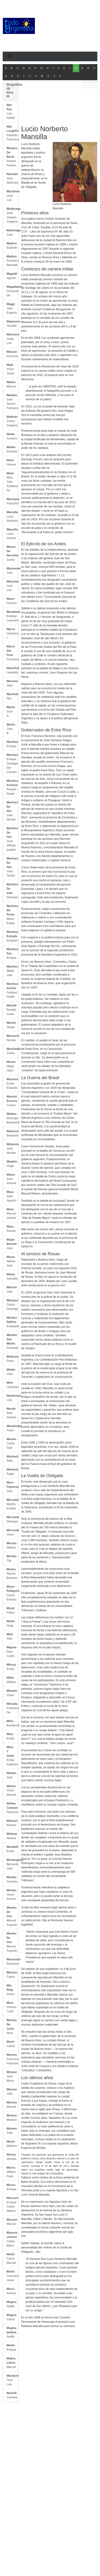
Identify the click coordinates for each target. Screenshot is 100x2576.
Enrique (12, 744)
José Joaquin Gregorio (12, 215)
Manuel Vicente (11, 1213)
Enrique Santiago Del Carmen (12, 763)
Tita (12, 1558)
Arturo (10, 1990)
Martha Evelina (12, 1504)
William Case (11, 2172)
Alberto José (11, 1261)
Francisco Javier (12, 2276)
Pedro (12, 1358)
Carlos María (12, 2239)
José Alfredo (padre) (12, 839)
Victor (12, 1532)
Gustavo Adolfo (12, 990)
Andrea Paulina (12, 157)
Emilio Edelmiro (12, 1756)
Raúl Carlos (12, 1651)
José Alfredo (12, 811)
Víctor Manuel (11, 1790)
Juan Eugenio (12, 308)
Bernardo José (12, 1864)
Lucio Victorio (12, 534)
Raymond (12, 1961)
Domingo (12, 891)
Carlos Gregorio (12, 421)
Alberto (12, 1545)
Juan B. (11, 729)
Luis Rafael (11, 111)
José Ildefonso (12, 178)
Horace (11, 462)
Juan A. (11, 711)
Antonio (11, 2291)
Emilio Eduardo (12, 1083)
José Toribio (12, 867)
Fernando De (12, 291)
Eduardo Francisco (12, 133)
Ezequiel (12, 936)
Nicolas (12, 1038)
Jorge (12, 1163)
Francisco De (12, 1708)
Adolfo (11, 2304)
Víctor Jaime (10, 369)
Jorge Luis (12, 339)
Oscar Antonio (12, 1894)
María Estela (12, 914)
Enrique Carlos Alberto (12, 2204)
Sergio (11, 1025)
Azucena (12, 354)
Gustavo (12, 436)
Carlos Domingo (12, 1304)
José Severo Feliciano (12, 402)
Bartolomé (12, 1723)
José (12, 683)
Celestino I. (12, 633)
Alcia (12, 2026)
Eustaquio (12, 1322)
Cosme (12, 1101)
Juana (12, 553)
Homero (12, 601)
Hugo (11, 1623)
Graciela (12, 1879)
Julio (12, 971)
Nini (12, 696)
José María (12, 2076)
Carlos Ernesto (12, 1593)
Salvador (12, 1276)
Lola (12, 1398)
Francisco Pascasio (12, 2059)
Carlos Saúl (11, 1443)
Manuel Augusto (12, 1916)
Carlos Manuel (11, 2258)
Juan (12, 232)
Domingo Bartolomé (12, 1118)
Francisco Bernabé (12, 260)
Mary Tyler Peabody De (12, 482)
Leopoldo (12, 670)
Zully (12, 2130)
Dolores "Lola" (11, 2007)
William (11, 1680)
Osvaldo (12, 323)
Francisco (12, 501)
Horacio (11, 2156)
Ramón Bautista (12, 1573)
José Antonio (11, 1179)
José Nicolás (12, 1148)
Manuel (12, 2104)
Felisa (10, 1610)
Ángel (12, 1471)
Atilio (12, 1458)
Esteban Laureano (12, 616)
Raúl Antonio (11, 1413)
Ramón (11, 1228)
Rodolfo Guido (12, 1010)
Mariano (12, 2117)
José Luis (12, 195)
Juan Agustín (11, 1196)
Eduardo (12, 245)
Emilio (11, 1666)
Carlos (12, 1051)
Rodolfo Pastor (12, 787)
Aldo (10, 1636)
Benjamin (12, 1133)
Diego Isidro (11, 1066)
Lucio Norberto (12, 516)
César (12, 1693)
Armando (12, 1341)
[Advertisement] (67, 25)
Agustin (12, 276)
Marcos (11, 384)
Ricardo (12, 1823)
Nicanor (12, 1836)
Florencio (12, 1808)
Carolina (12, 2395)
